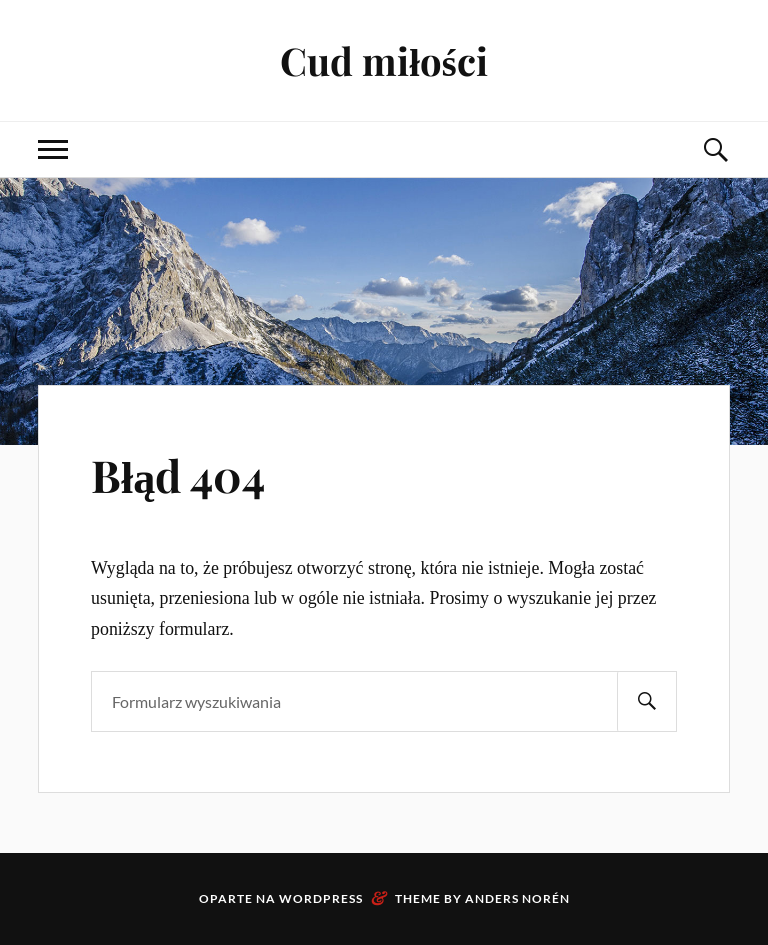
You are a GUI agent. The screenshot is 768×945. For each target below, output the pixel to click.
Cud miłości (384, 60)
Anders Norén (517, 898)
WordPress (321, 898)
